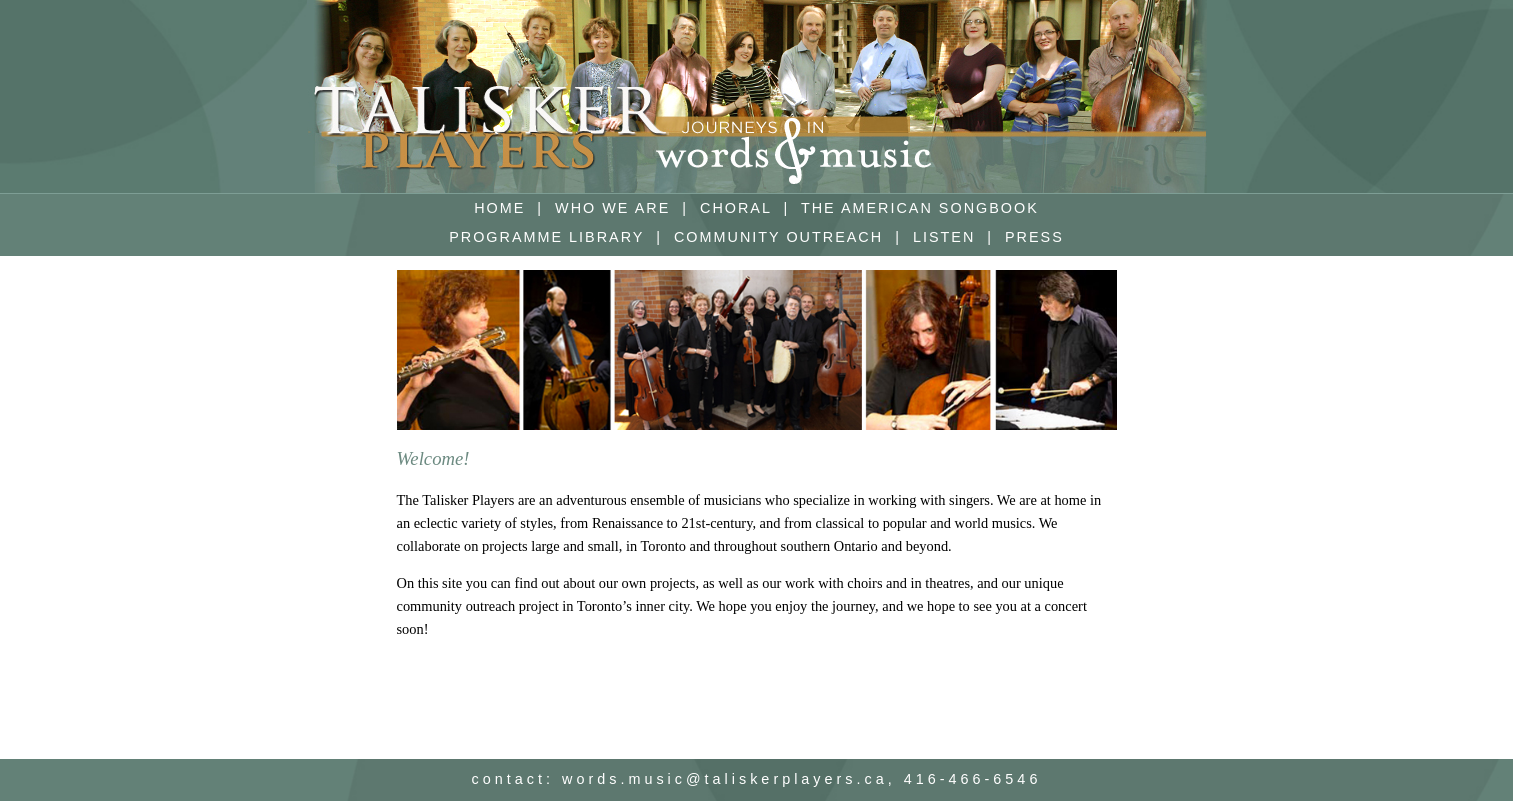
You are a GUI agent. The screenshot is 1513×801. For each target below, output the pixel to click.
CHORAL (735, 208)
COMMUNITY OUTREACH (778, 237)
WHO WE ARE (612, 208)
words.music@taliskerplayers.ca (725, 779)
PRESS (1034, 237)
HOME (499, 208)
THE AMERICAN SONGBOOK (920, 208)
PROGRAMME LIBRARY (546, 237)
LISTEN (944, 237)
